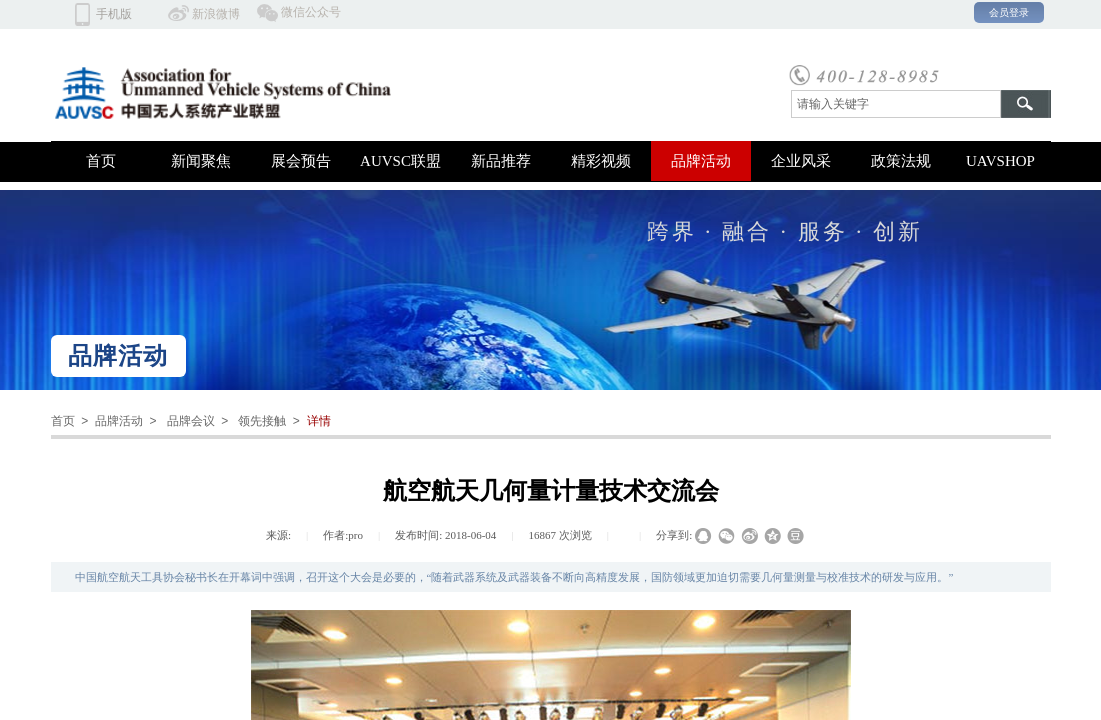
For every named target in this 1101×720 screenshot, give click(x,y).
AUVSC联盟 (400, 161)
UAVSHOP (1000, 161)
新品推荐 (501, 161)
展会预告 (301, 161)
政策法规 (901, 161)
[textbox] (896, 104)
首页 (101, 161)
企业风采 (801, 161)
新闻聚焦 (201, 161)
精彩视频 (601, 161)
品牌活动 (701, 161)
